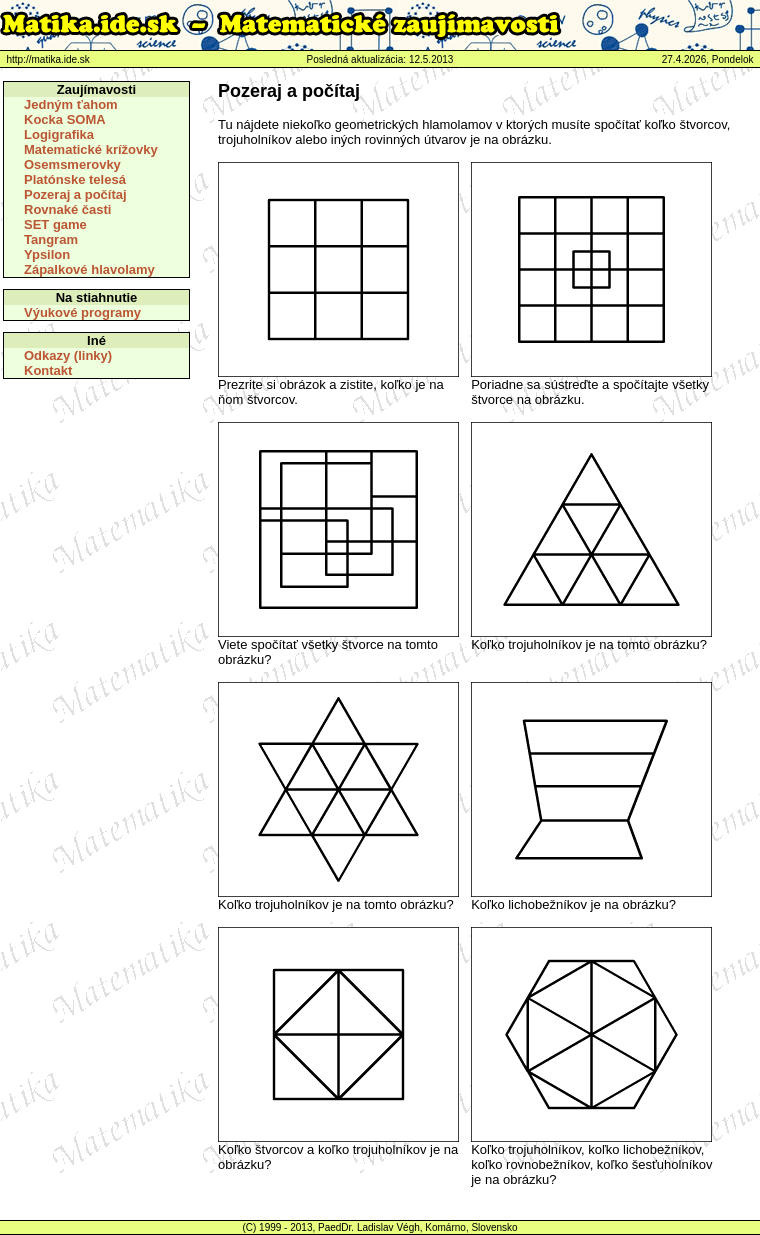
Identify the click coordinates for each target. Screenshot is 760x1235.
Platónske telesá (75, 179)
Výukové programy (82, 312)
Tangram (51, 239)
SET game (55, 224)
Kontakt (48, 370)
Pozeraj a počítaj (75, 194)
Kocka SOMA (65, 119)
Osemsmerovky (72, 164)
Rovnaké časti (67, 209)
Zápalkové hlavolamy (89, 269)
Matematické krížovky (91, 149)
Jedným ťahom (71, 104)
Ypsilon (47, 254)
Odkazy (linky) (68, 355)
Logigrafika (59, 134)
